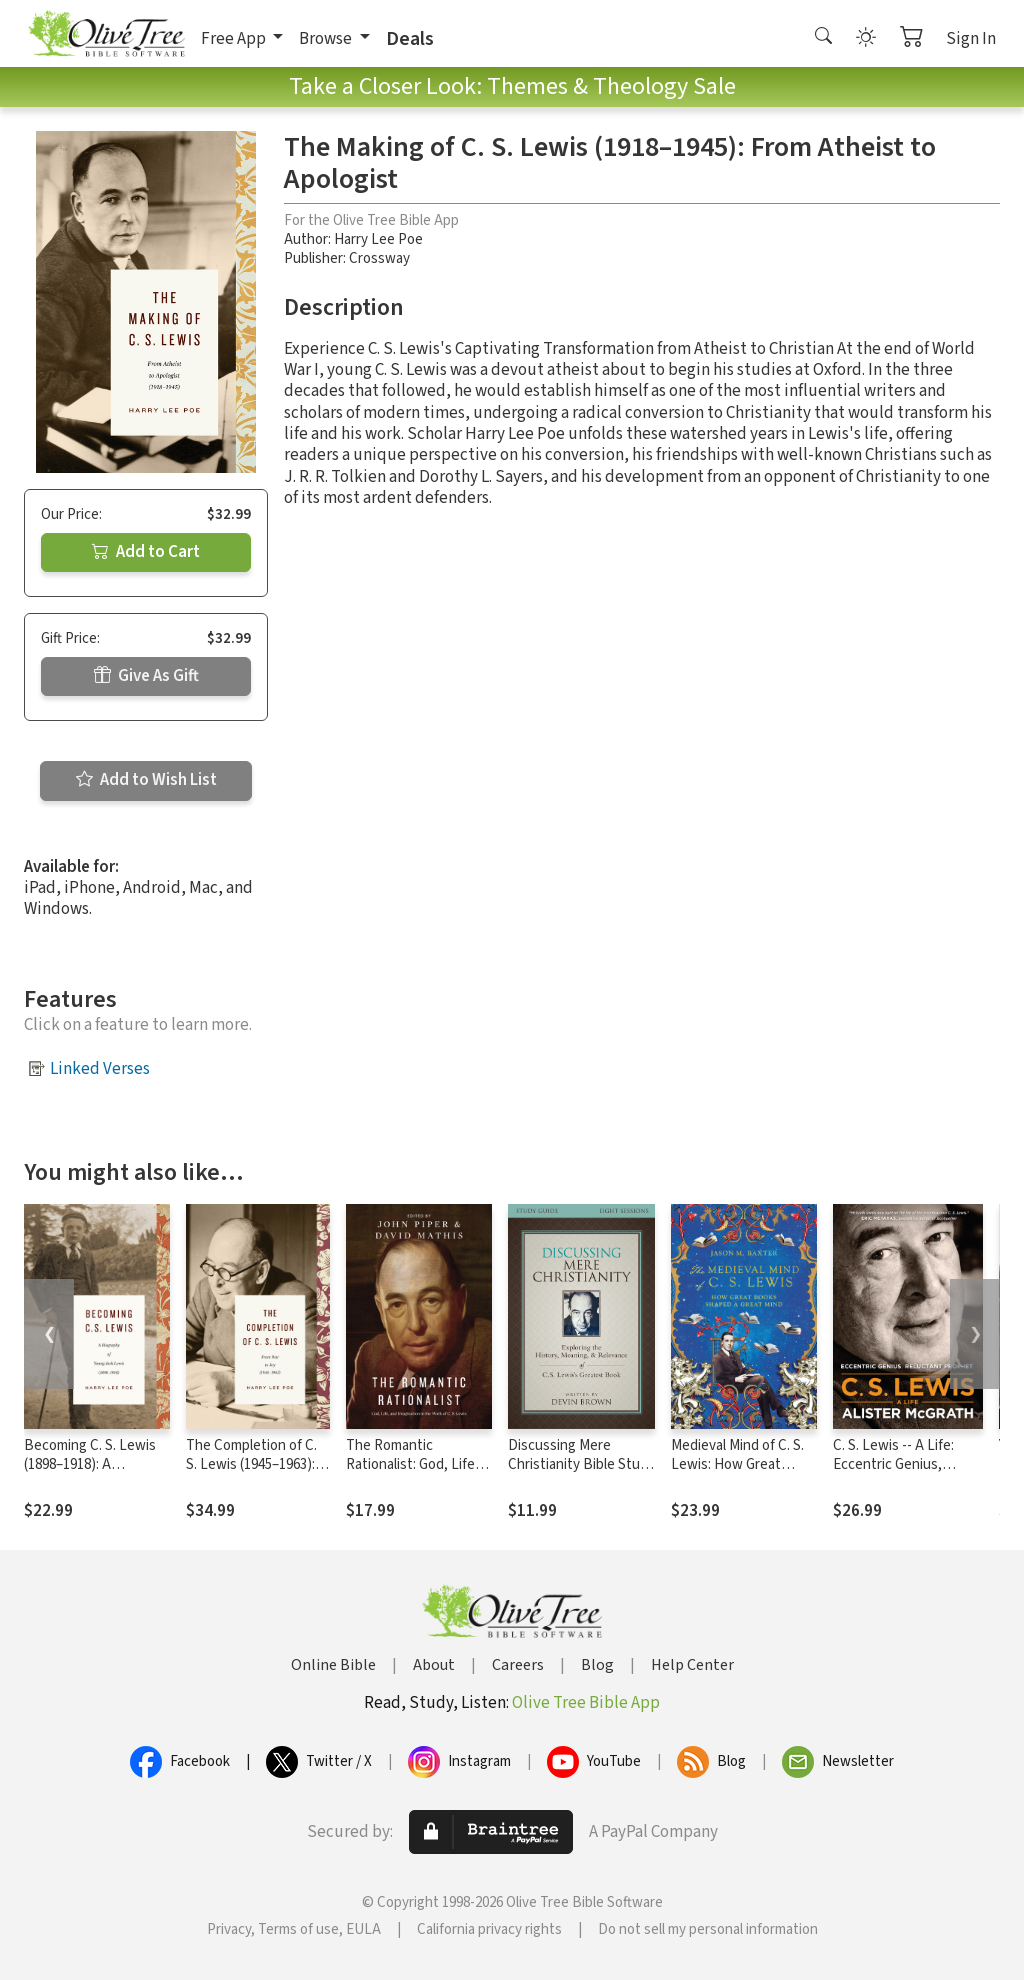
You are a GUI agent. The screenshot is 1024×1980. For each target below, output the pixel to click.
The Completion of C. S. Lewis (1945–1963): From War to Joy (251, 1464)
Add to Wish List (146, 780)
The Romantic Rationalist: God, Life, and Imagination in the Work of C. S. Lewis (415, 1474)
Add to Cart (146, 552)
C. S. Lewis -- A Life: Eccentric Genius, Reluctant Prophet (893, 1464)
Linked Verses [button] (100, 1069)
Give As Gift (146, 676)
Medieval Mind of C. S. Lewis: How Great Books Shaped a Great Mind (740, 1474)
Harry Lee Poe (378, 239)
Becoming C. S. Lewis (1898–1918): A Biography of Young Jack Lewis (90, 1474)
